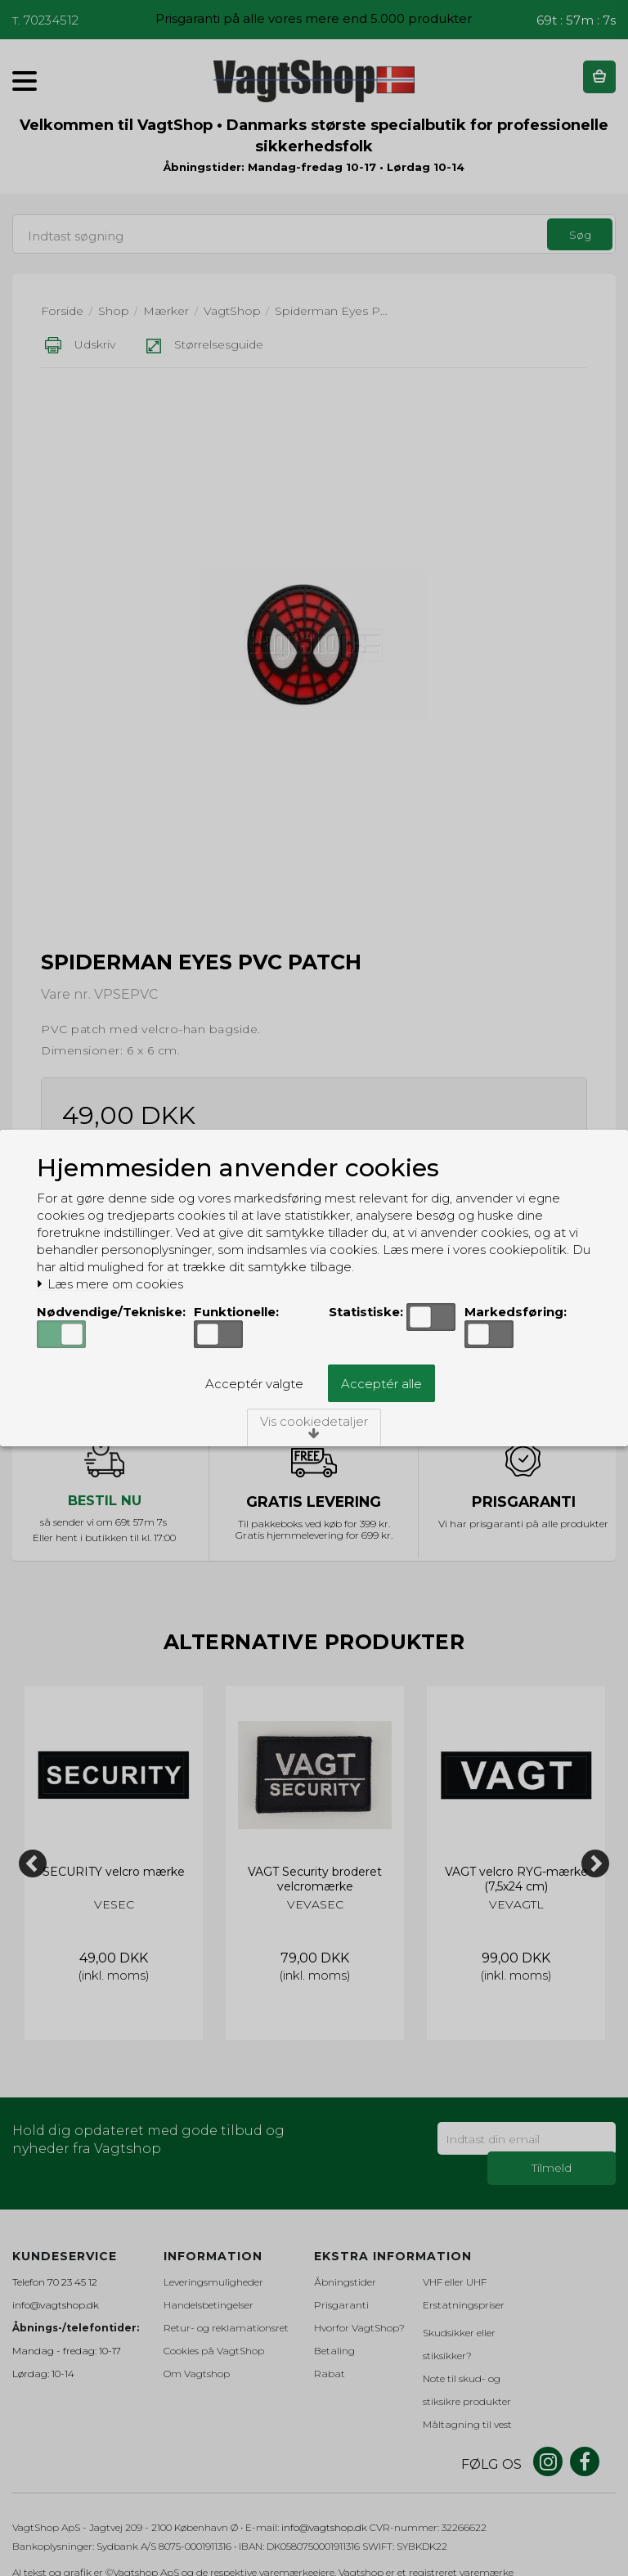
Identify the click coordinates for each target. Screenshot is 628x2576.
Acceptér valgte (254, 1383)
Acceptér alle (381, 1383)
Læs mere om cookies (110, 1284)
